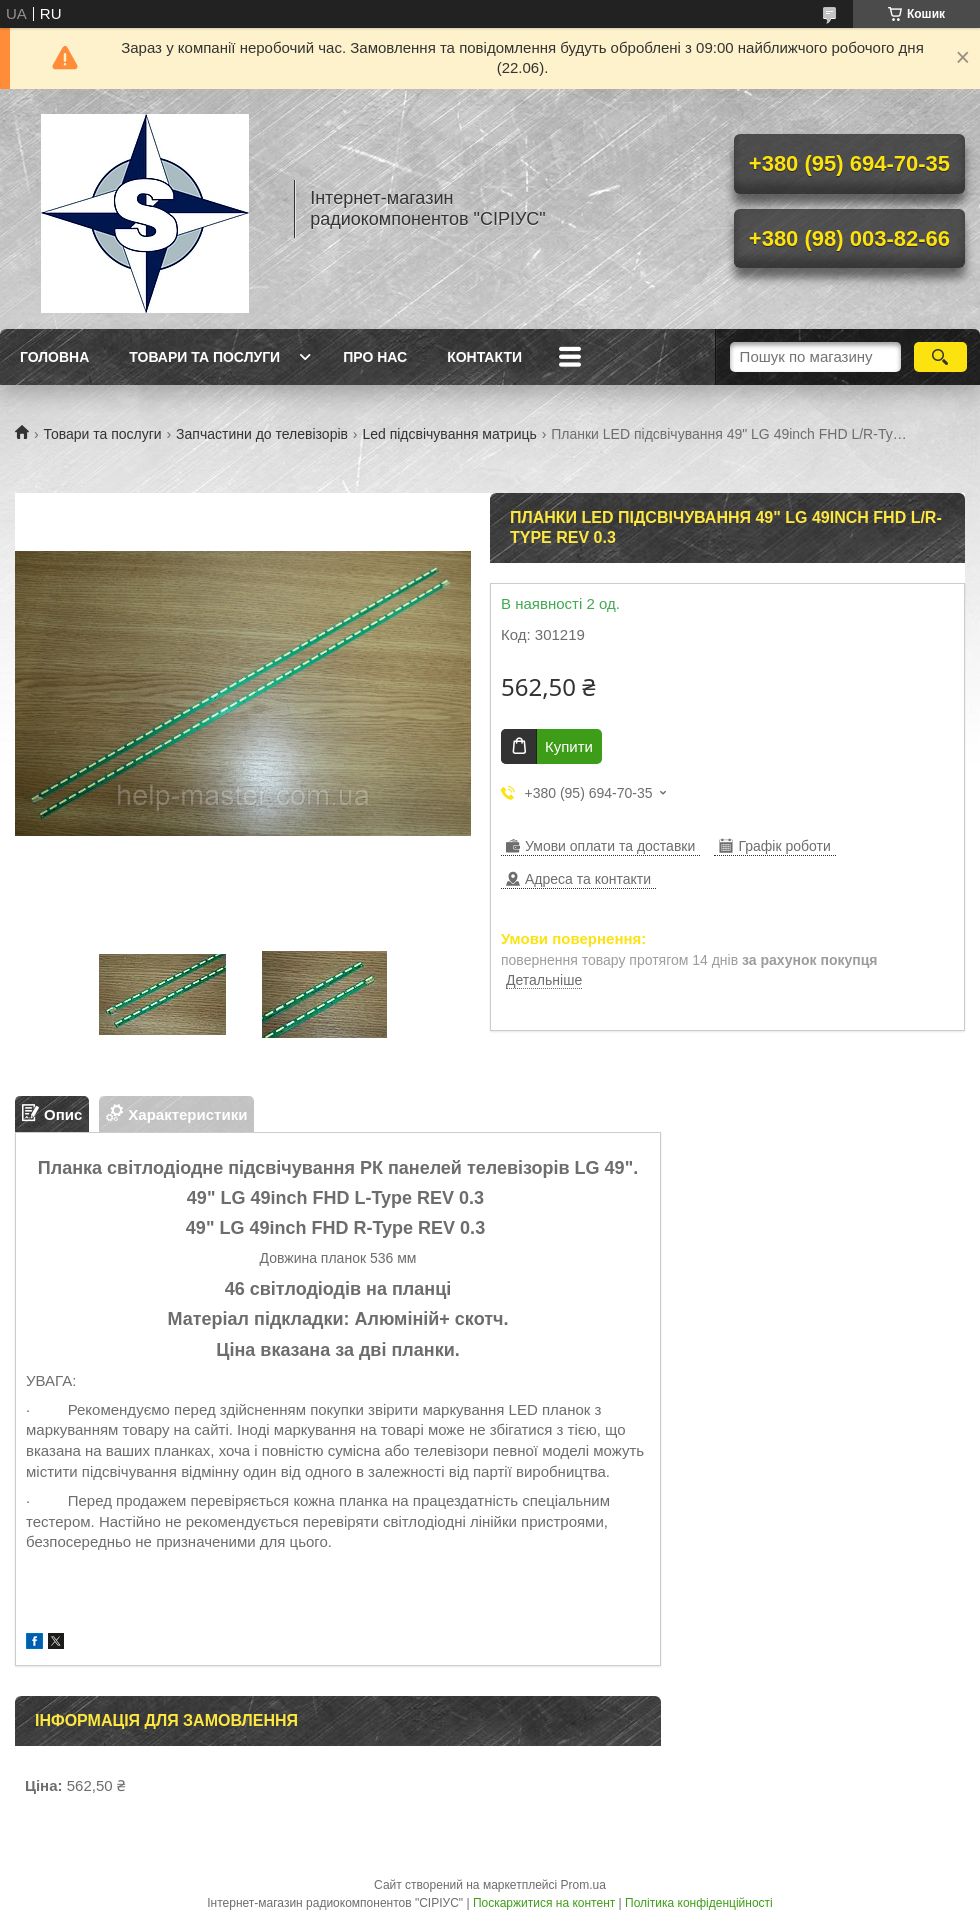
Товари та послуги (204, 357)
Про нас (375, 357)
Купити (569, 746)
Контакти (484, 357)
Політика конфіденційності (699, 1903)
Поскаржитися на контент (544, 1903)
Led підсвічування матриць (449, 434)
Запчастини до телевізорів (262, 434)
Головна (54, 357)
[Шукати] (940, 357)
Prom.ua (583, 1885)
